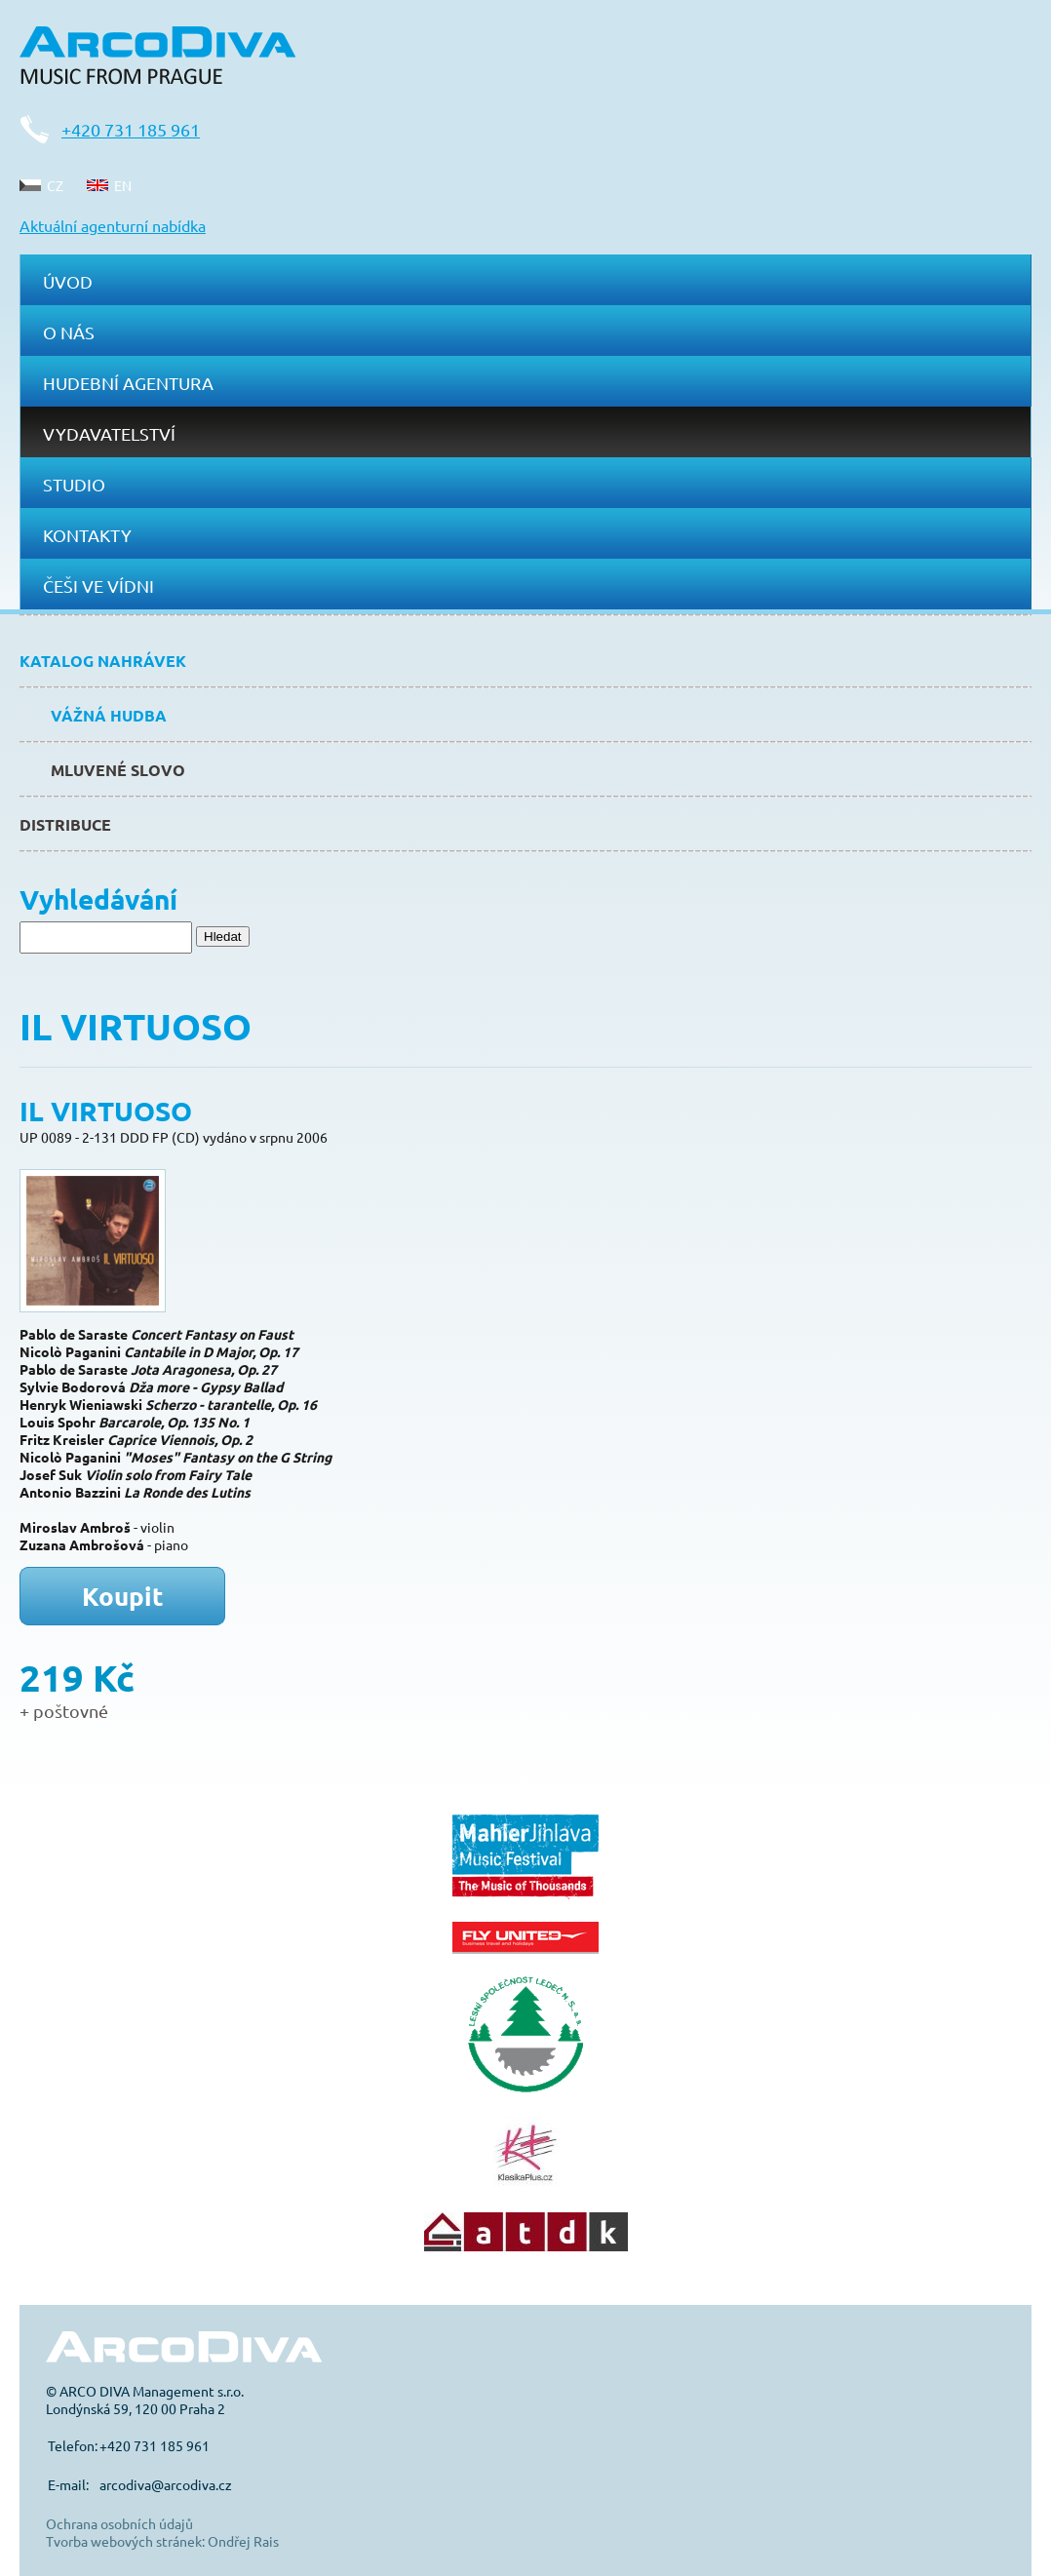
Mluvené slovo (118, 770)
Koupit (123, 1596)
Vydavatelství (109, 433)
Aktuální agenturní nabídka (112, 225)
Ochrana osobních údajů (119, 2523)
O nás (69, 332)
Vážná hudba (109, 715)
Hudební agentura (128, 382)
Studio (74, 484)
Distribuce (65, 824)
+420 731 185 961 (130, 129)
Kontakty (87, 535)
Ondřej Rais (243, 2541)
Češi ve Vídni (98, 585)
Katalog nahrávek (102, 660)
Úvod (68, 281)
